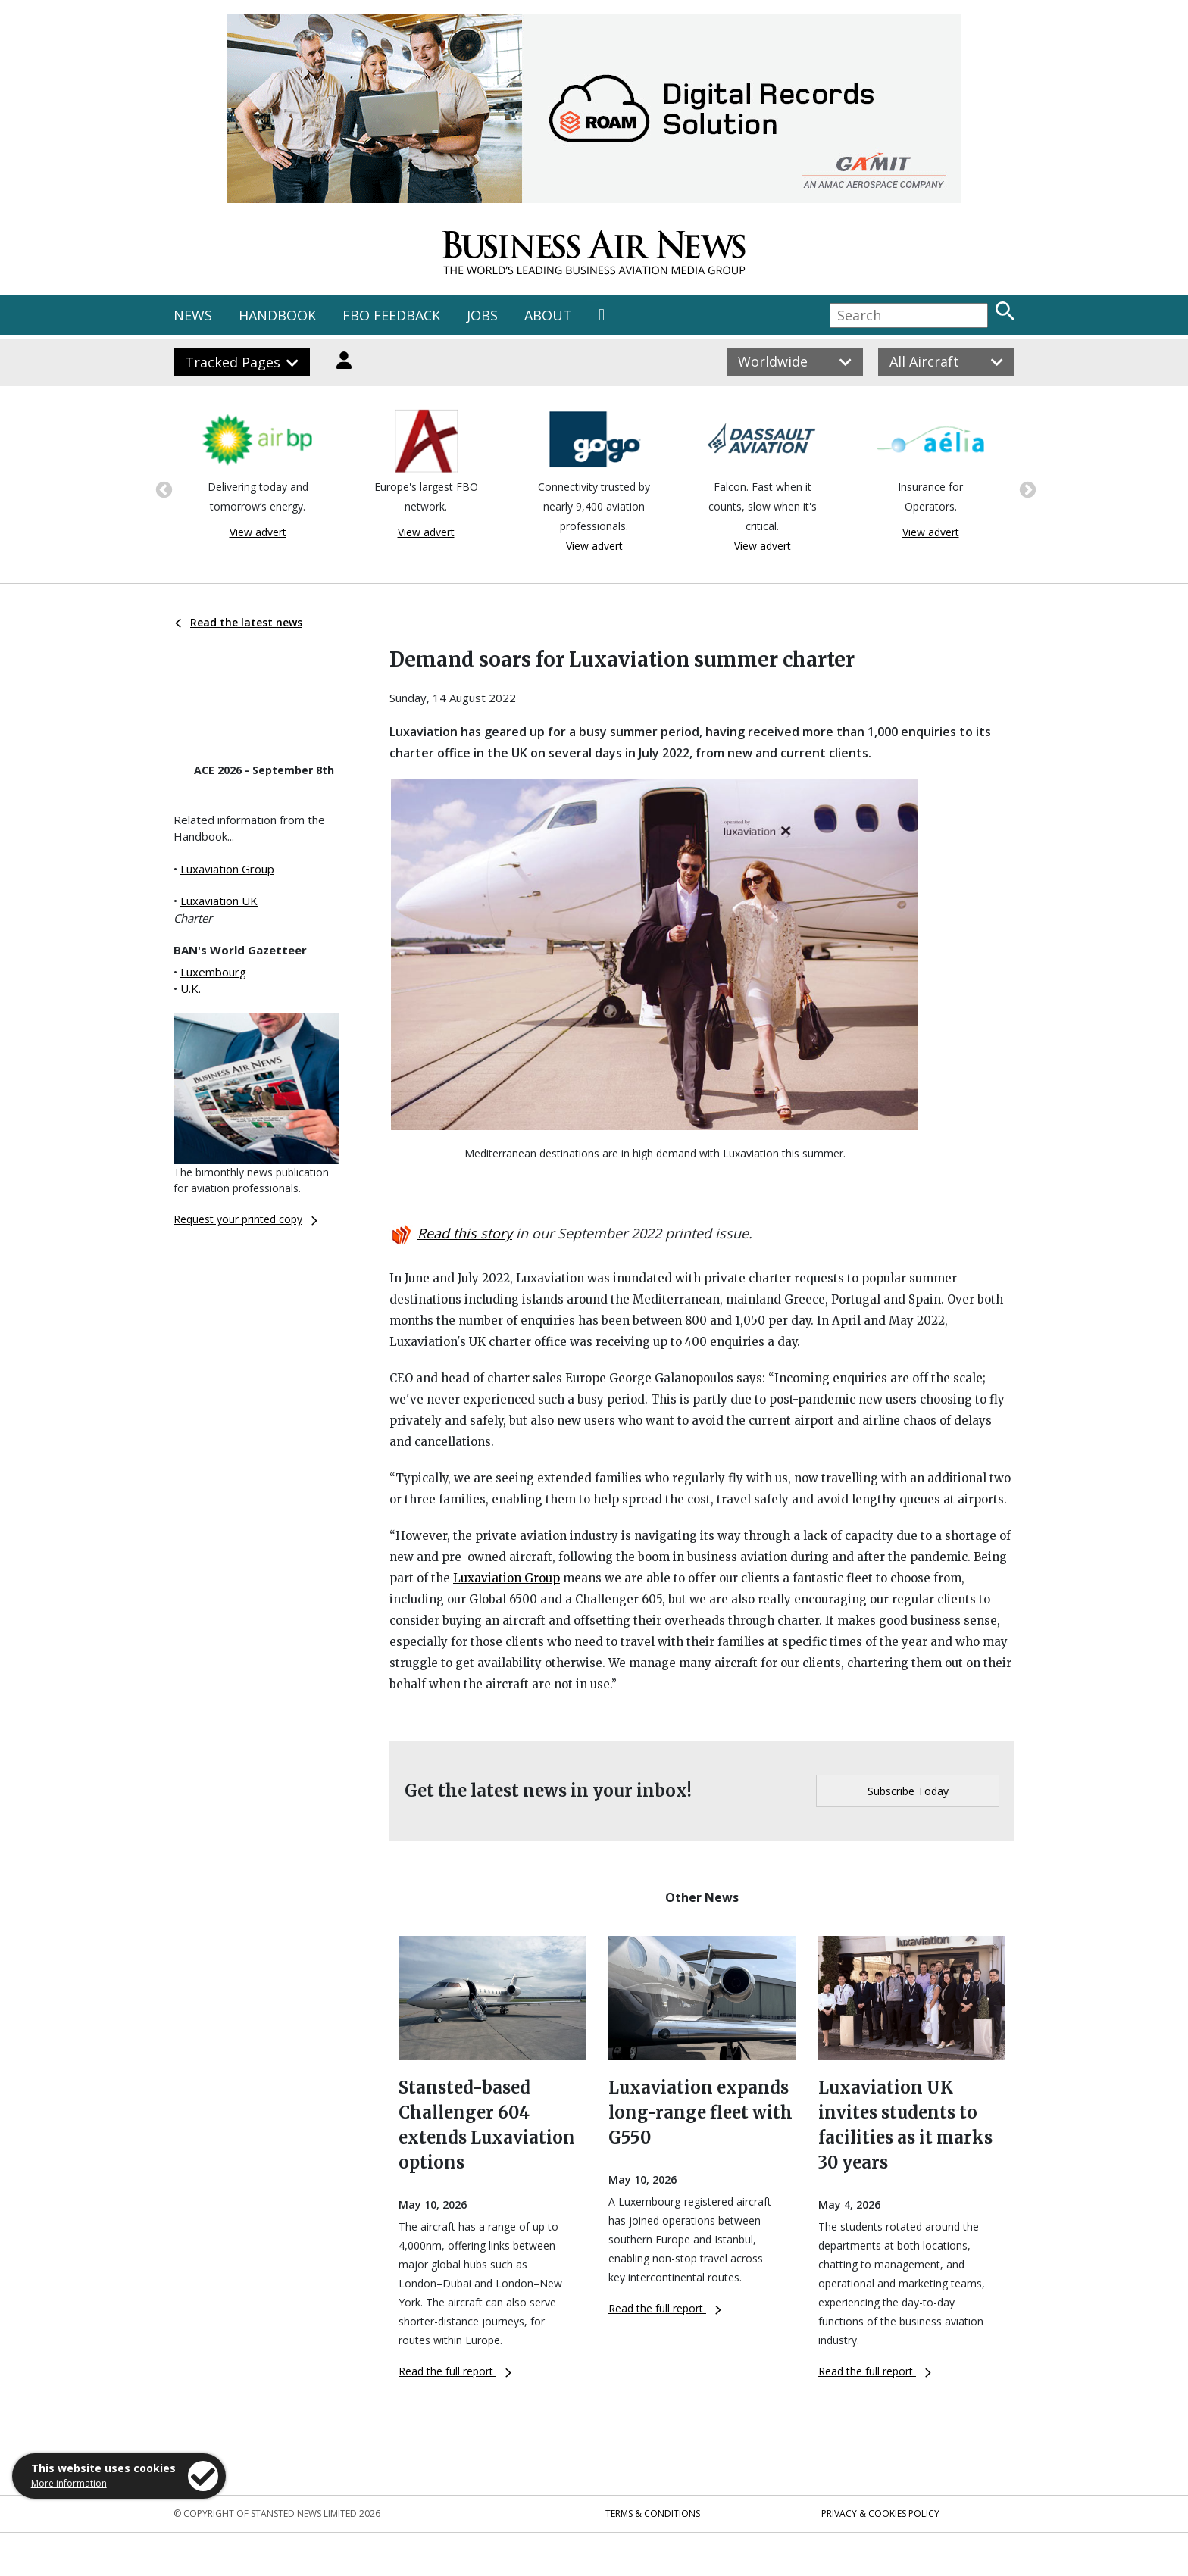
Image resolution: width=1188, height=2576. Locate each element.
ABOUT (548, 315)
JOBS (482, 315)
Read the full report (455, 2371)
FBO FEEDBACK (391, 315)
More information (69, 2483)
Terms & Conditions (652, 2513)
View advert (258, 532)
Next (1025, 488)
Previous (162, 488)
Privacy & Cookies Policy (880, 2513)
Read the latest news (238, 622)
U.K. (190, 988)
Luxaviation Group (227, 868)
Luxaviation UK (219, 900)
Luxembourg (213, 971)
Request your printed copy (245, 1219)
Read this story (464, 1233)
